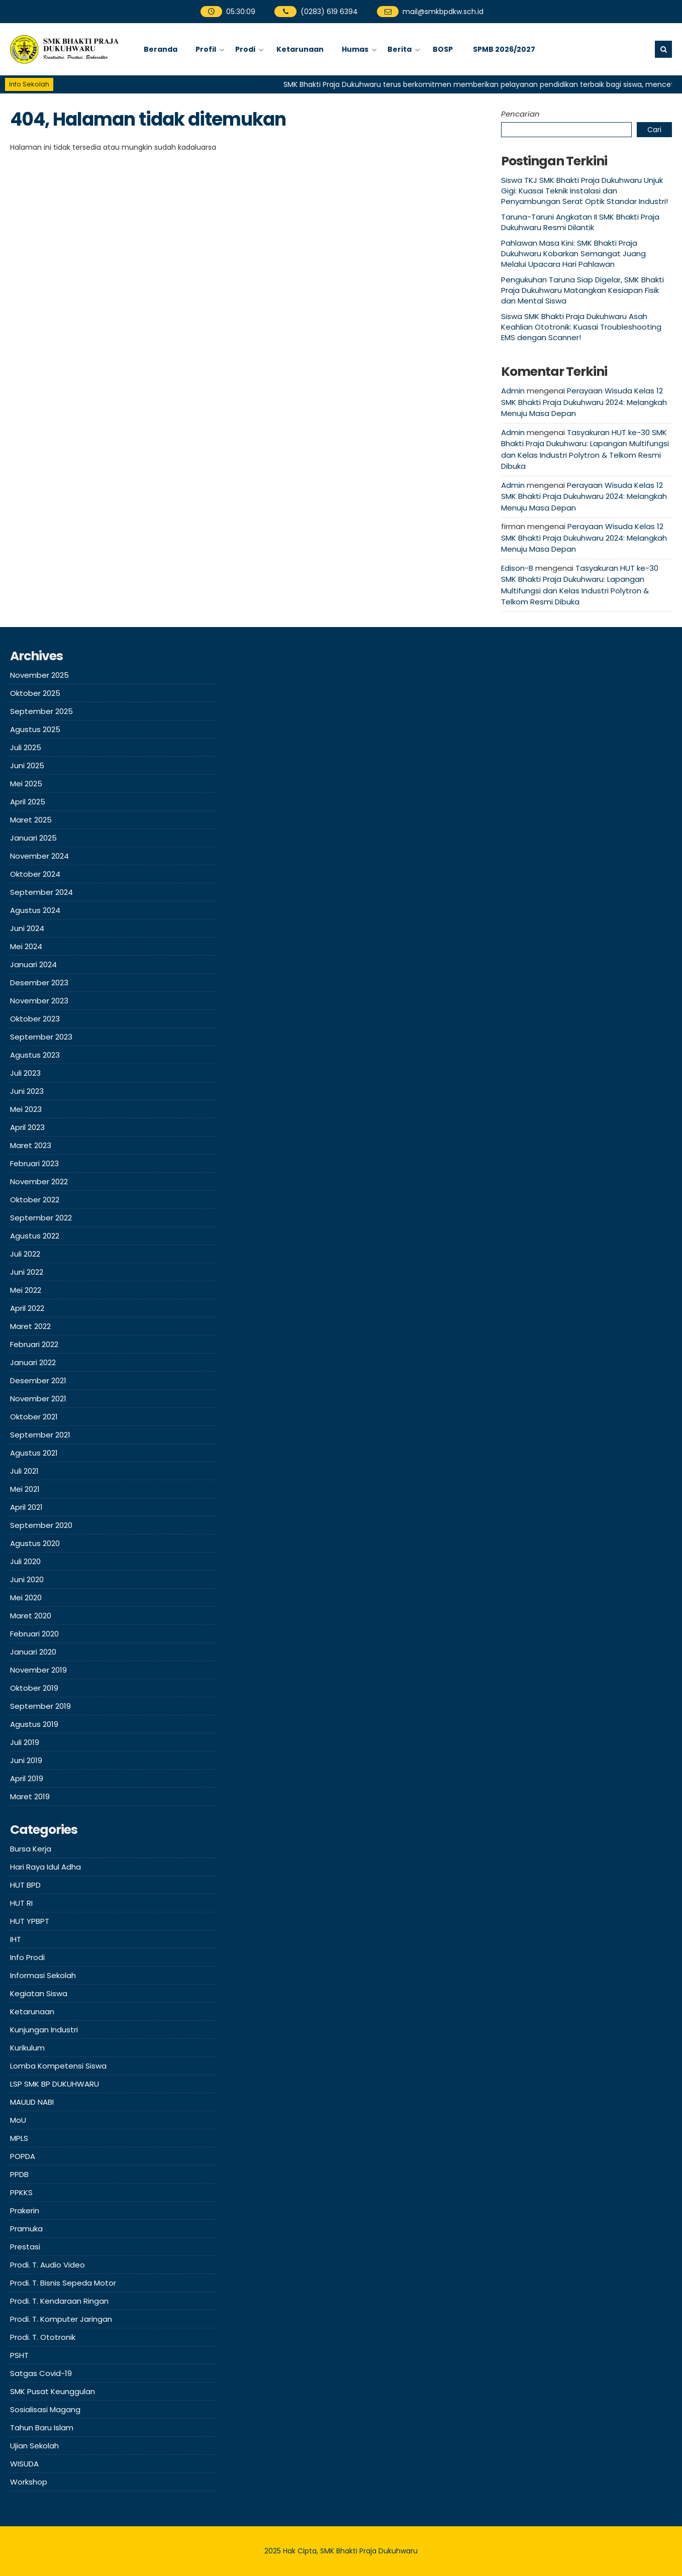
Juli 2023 (25, 1073)
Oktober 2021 (34, 1416)
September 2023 (41, 1037)
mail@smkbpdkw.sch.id (429, 12)
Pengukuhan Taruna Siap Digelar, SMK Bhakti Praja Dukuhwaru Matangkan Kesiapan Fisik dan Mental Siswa (582, 290)
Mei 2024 (26, 946)
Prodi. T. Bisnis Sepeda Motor (63, 2283)
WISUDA (24, 2463)
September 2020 (41, 1525)
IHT (15, 1939)
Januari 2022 (33, 1362)
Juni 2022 (26, 1272)
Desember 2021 (38, 1380)
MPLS (19, 2138)
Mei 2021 (25, 1489)
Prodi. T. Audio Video (47, 2264)
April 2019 (26, 1778)
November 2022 (39, 1181)
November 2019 (38, 1670)
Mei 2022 (25, 1290)
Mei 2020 (26, 1597)
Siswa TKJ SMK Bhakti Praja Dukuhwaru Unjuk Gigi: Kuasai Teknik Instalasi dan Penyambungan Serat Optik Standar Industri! (584, 191)
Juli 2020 (25, 1561)
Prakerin (24, 2210)
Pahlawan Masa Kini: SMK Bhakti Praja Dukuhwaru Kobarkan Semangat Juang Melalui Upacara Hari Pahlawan (573, 253)
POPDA (22, 2156)
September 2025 (41, 711)
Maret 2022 (30, 1326)
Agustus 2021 (34, 1453)
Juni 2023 (27, 1091)
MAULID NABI (32, 2102)
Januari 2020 (33, 1651)
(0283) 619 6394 (316, 12)
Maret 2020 (30, 1615)
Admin (513, 390)
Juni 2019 (26, 1760)
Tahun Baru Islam (41, 2427)
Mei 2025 (26, 783)
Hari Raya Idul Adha (45, 1867)
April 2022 (27, 1308)
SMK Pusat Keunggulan (52, 2391)
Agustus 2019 (34, 1724)
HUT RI (21, 1903)
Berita (399, 49)
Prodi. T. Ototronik (42, 2337)
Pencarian (520, 114)
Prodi (245, 49)
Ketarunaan (300, 49)
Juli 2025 (25, 747)
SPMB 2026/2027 (504, 49)
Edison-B (517, 568)
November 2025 (39, 675)
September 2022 (41, 1217)
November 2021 (38, 1398)
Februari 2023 (34, 1163)
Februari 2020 (34, 1633)
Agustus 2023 (35, 1055)
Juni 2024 (27, 928)
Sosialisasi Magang (45, 2409)
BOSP (443, 49)
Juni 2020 (27, 1579)
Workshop (28, 2482)
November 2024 (39, 856)
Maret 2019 (30, 1796)
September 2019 (40, 1706)
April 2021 (26, 1507)
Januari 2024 (33, 964)
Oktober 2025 (35, 693)
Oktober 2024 (35, 874)
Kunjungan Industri (44, 2029)
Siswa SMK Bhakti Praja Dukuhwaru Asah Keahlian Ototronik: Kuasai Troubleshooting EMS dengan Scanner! (581, 327)
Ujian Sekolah (34, 2445)
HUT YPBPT (29, 1921)
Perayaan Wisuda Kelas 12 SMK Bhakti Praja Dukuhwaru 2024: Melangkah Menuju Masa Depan (584, 402)
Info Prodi (27, 1957)
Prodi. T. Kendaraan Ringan (59, 2301)
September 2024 (41, 892)
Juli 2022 (25, 1254)
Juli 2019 (24, 1742)
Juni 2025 (27, 765)
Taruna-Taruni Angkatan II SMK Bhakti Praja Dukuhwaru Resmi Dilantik (580, 222)
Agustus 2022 (34, 1235)
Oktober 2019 (34, 1688)
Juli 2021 (24, 1471)
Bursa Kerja (30, 1848)
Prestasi (25, 2246)
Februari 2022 (34, 1344)
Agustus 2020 (35, 1543)
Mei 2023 (26, 1109)
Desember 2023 (39, 982)
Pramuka (26, 2228)
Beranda (160, 49)
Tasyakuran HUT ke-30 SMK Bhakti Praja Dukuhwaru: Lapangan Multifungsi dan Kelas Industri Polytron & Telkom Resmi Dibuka (585, 449)
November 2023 (39, 1000)
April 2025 (27, 801)
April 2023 (27, 1127)
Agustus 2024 (35, 910)
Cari (654, 130)
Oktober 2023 (35, 1018)
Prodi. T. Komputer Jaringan (61, 2319)
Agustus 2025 (35, 729)
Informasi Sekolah (43, 1975)
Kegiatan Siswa (38, 1993)
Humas (355, 49)
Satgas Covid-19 (41, 2373)
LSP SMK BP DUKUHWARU (54, 2084)
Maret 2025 (31, 819)
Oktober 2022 (34, 1199)
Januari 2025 (33, 838)
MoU (18, 2120)
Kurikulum (27, 2047)
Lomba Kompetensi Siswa (58, 2065)
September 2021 (40, 1434)
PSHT (19, 2355)
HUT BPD (25, 1885)
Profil (206, 49)
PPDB (19, 2174)
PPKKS (21, 2192)
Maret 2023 (30, 1145)
